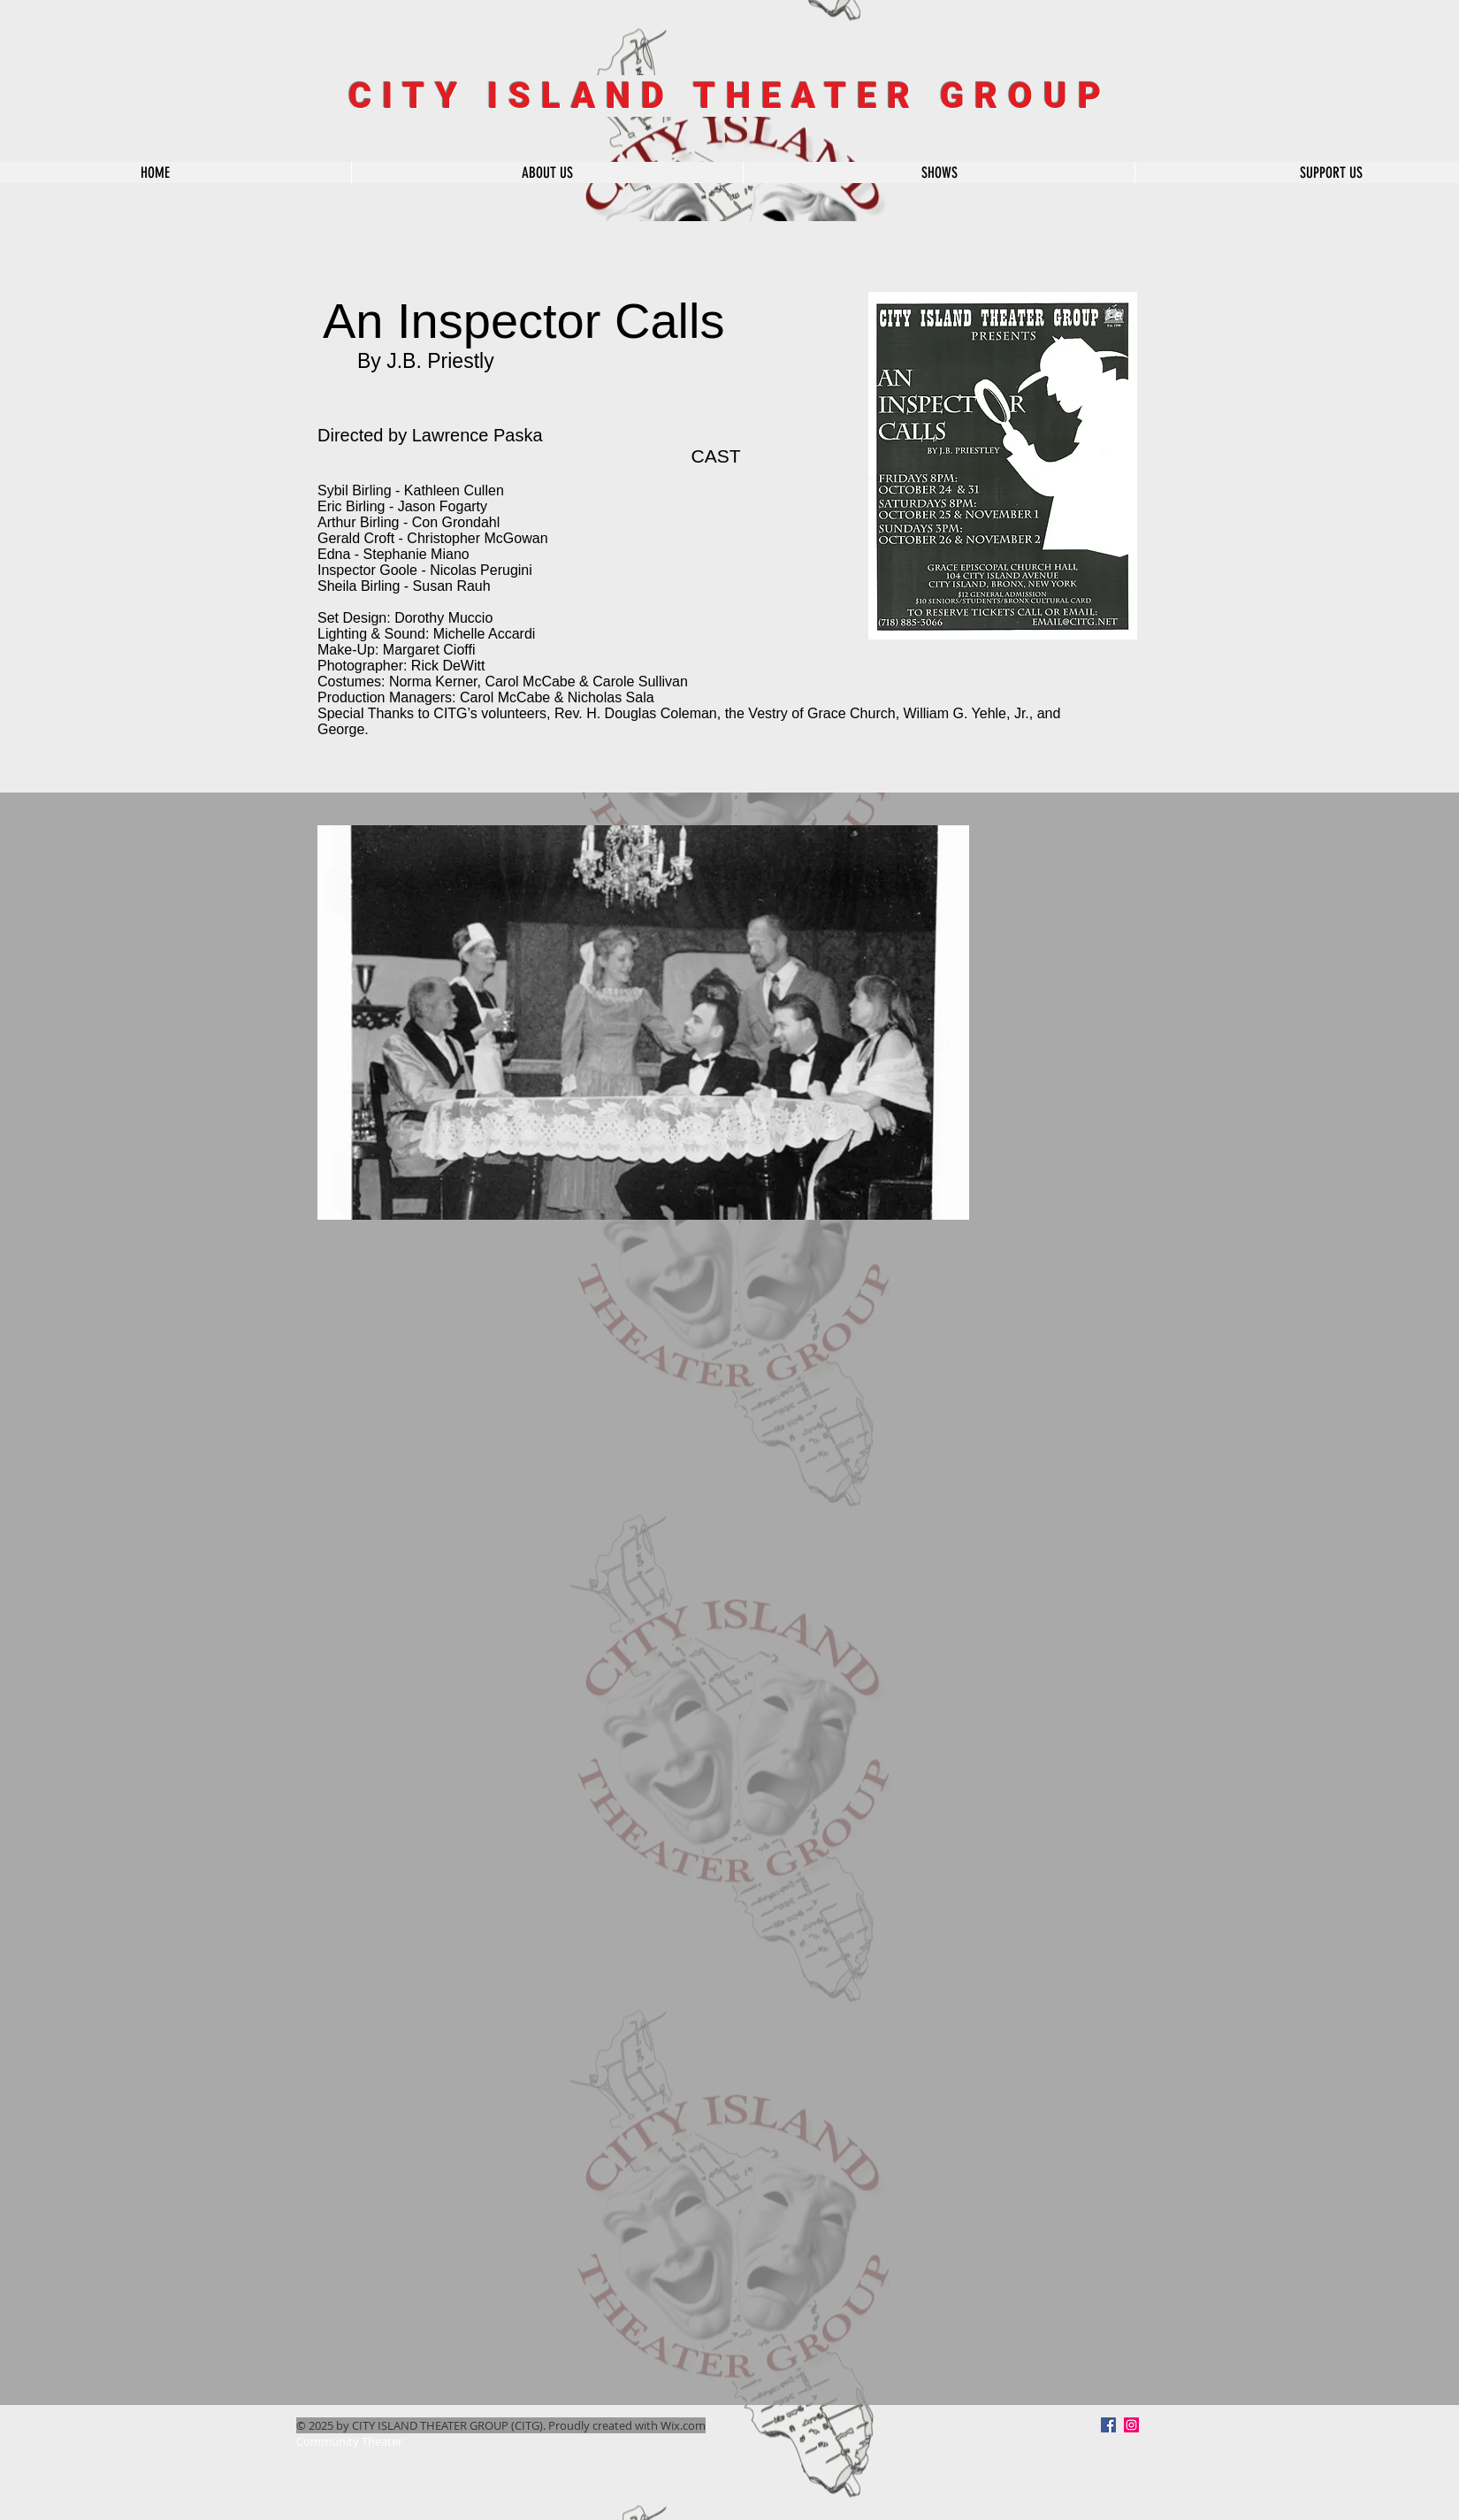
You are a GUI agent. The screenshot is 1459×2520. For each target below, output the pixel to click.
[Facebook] (1108, 2424)
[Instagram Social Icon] (1131, 2424)
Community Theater (349, 2441)
